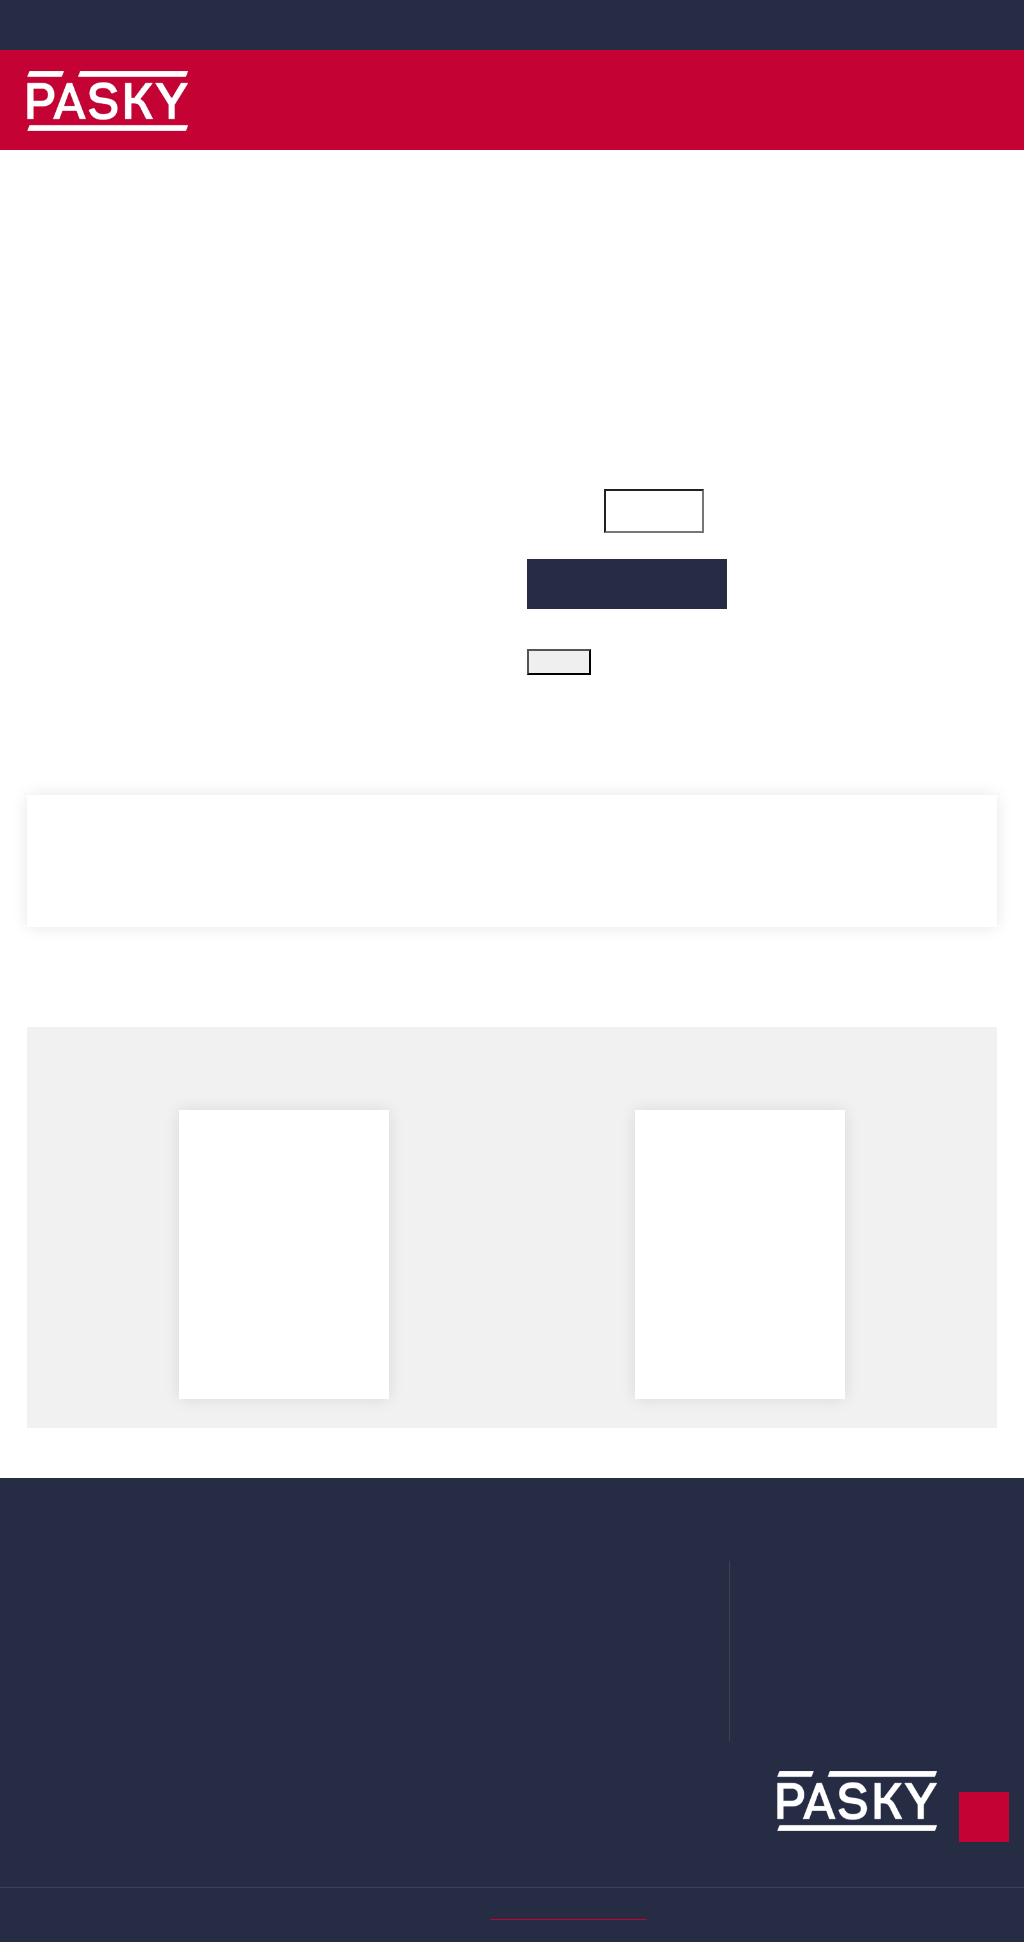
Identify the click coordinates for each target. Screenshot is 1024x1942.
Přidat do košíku (627, 610)
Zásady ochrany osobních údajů (636, 1616)
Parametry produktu (232, 745)
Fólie (293, 1616)
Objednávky (68, 1586)
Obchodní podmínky (598, 1586)
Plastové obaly (328, 1586)
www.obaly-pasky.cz (880, 1710)
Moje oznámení (81, 1646)
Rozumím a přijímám (869, 1834)
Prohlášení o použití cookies (623, 1646)
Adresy (51, 1616)
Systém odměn (581, 1676)
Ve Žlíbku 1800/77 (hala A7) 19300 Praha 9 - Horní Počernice (898, 1574)
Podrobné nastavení (663, 1834)
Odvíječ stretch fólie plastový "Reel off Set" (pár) (739, 1298)
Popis (56, 745)
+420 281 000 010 (524, 24)
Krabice (302, 1646)
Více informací (101, 1893)
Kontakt (555, 1706)
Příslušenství (321, 1676)
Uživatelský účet (84, 1556)
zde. (421, 1869)
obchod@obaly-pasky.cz (112, 24)
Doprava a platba (585, 1556)
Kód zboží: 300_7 (590, 295)
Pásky (298, 1556)
